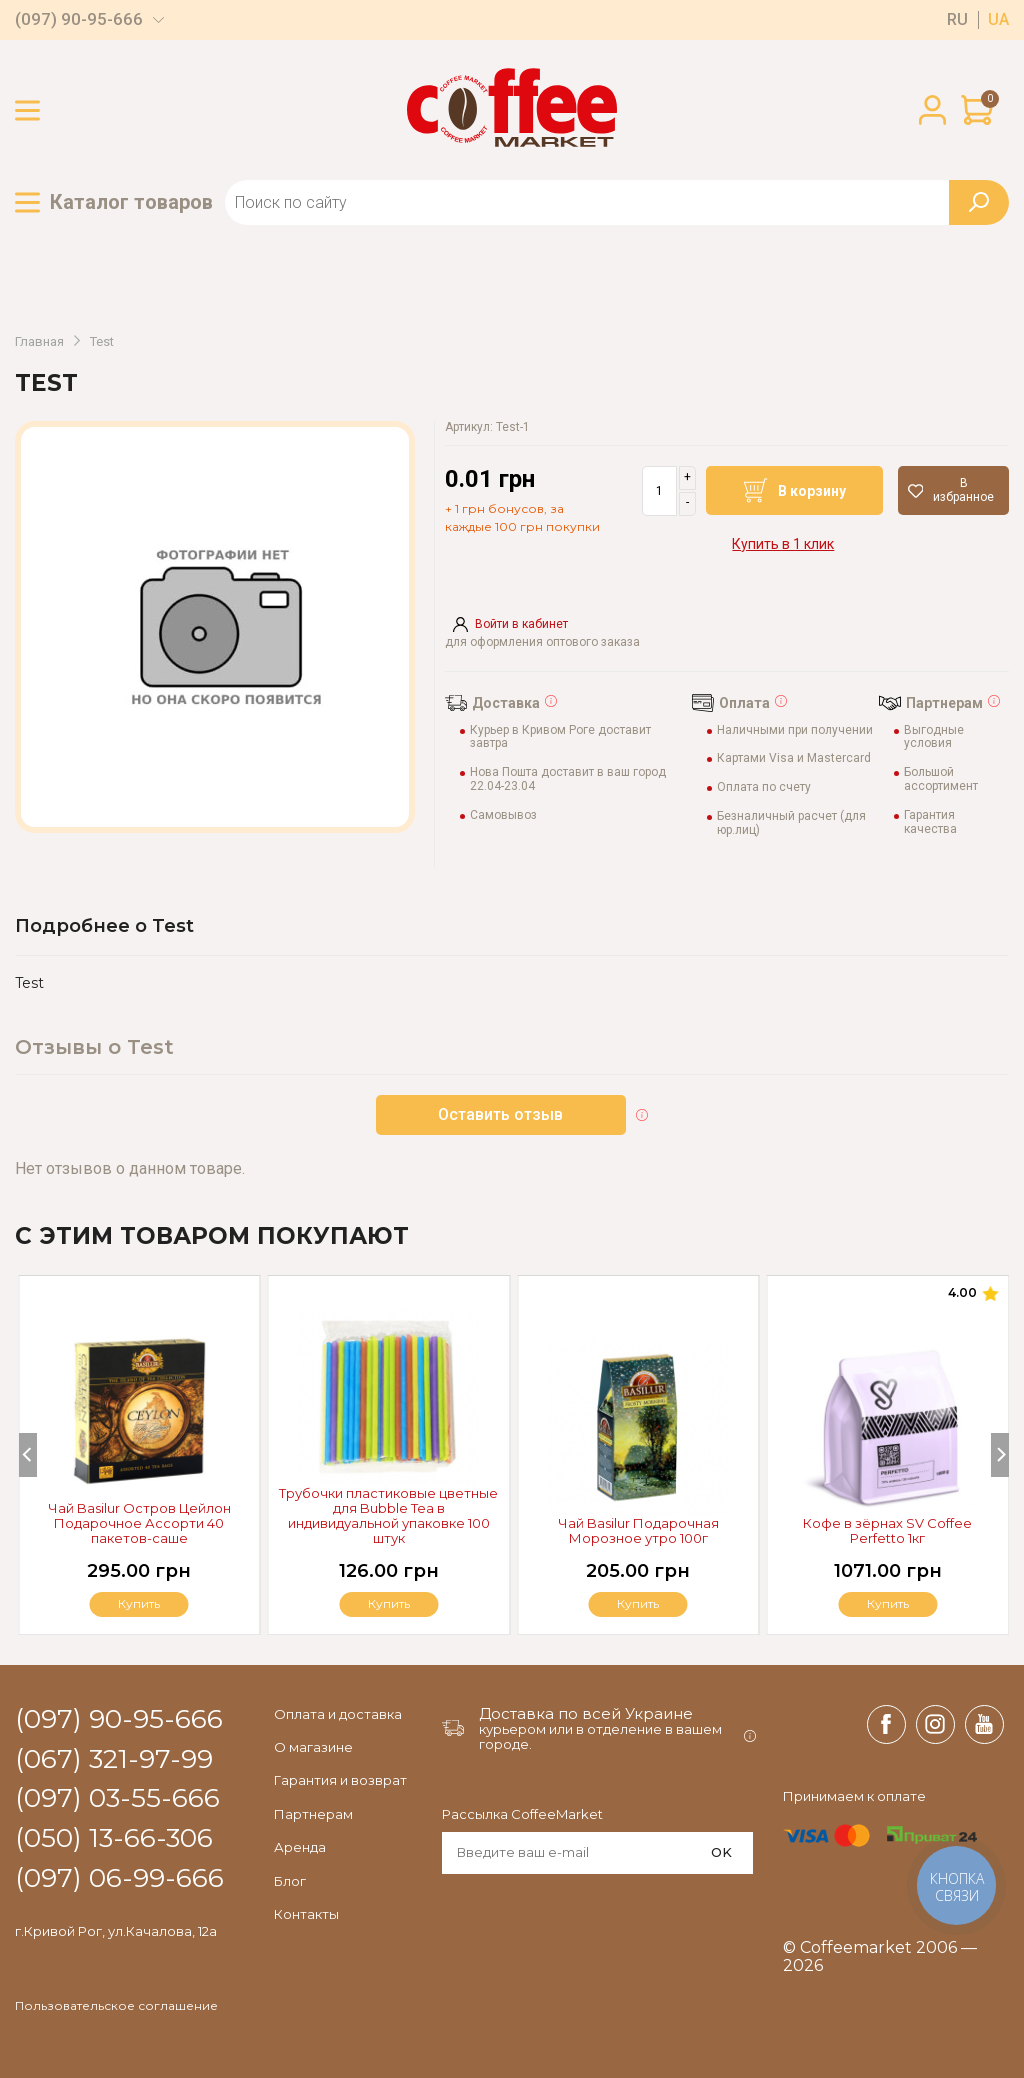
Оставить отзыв (501, 1114)
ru (957, 20)
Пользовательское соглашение (116, 2006)
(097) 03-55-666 (117, 1799)
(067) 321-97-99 (114, 1760)
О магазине (313, 1747)
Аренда (300, 1847)
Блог (290, 1881)
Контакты (306, 1914)
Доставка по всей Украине (586, 1713)
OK (721, 1852)
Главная (39, 342)
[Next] (1000, 1455)
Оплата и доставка (338, 1714)
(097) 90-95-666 (79, 19)
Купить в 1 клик (783, 544)
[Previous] (28, 1455)
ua (998, 20)
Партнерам (313, 1814)
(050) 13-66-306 (114, 1839)
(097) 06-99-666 (119, 1879)
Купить (888, 1603)
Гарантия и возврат (340, 1780)
